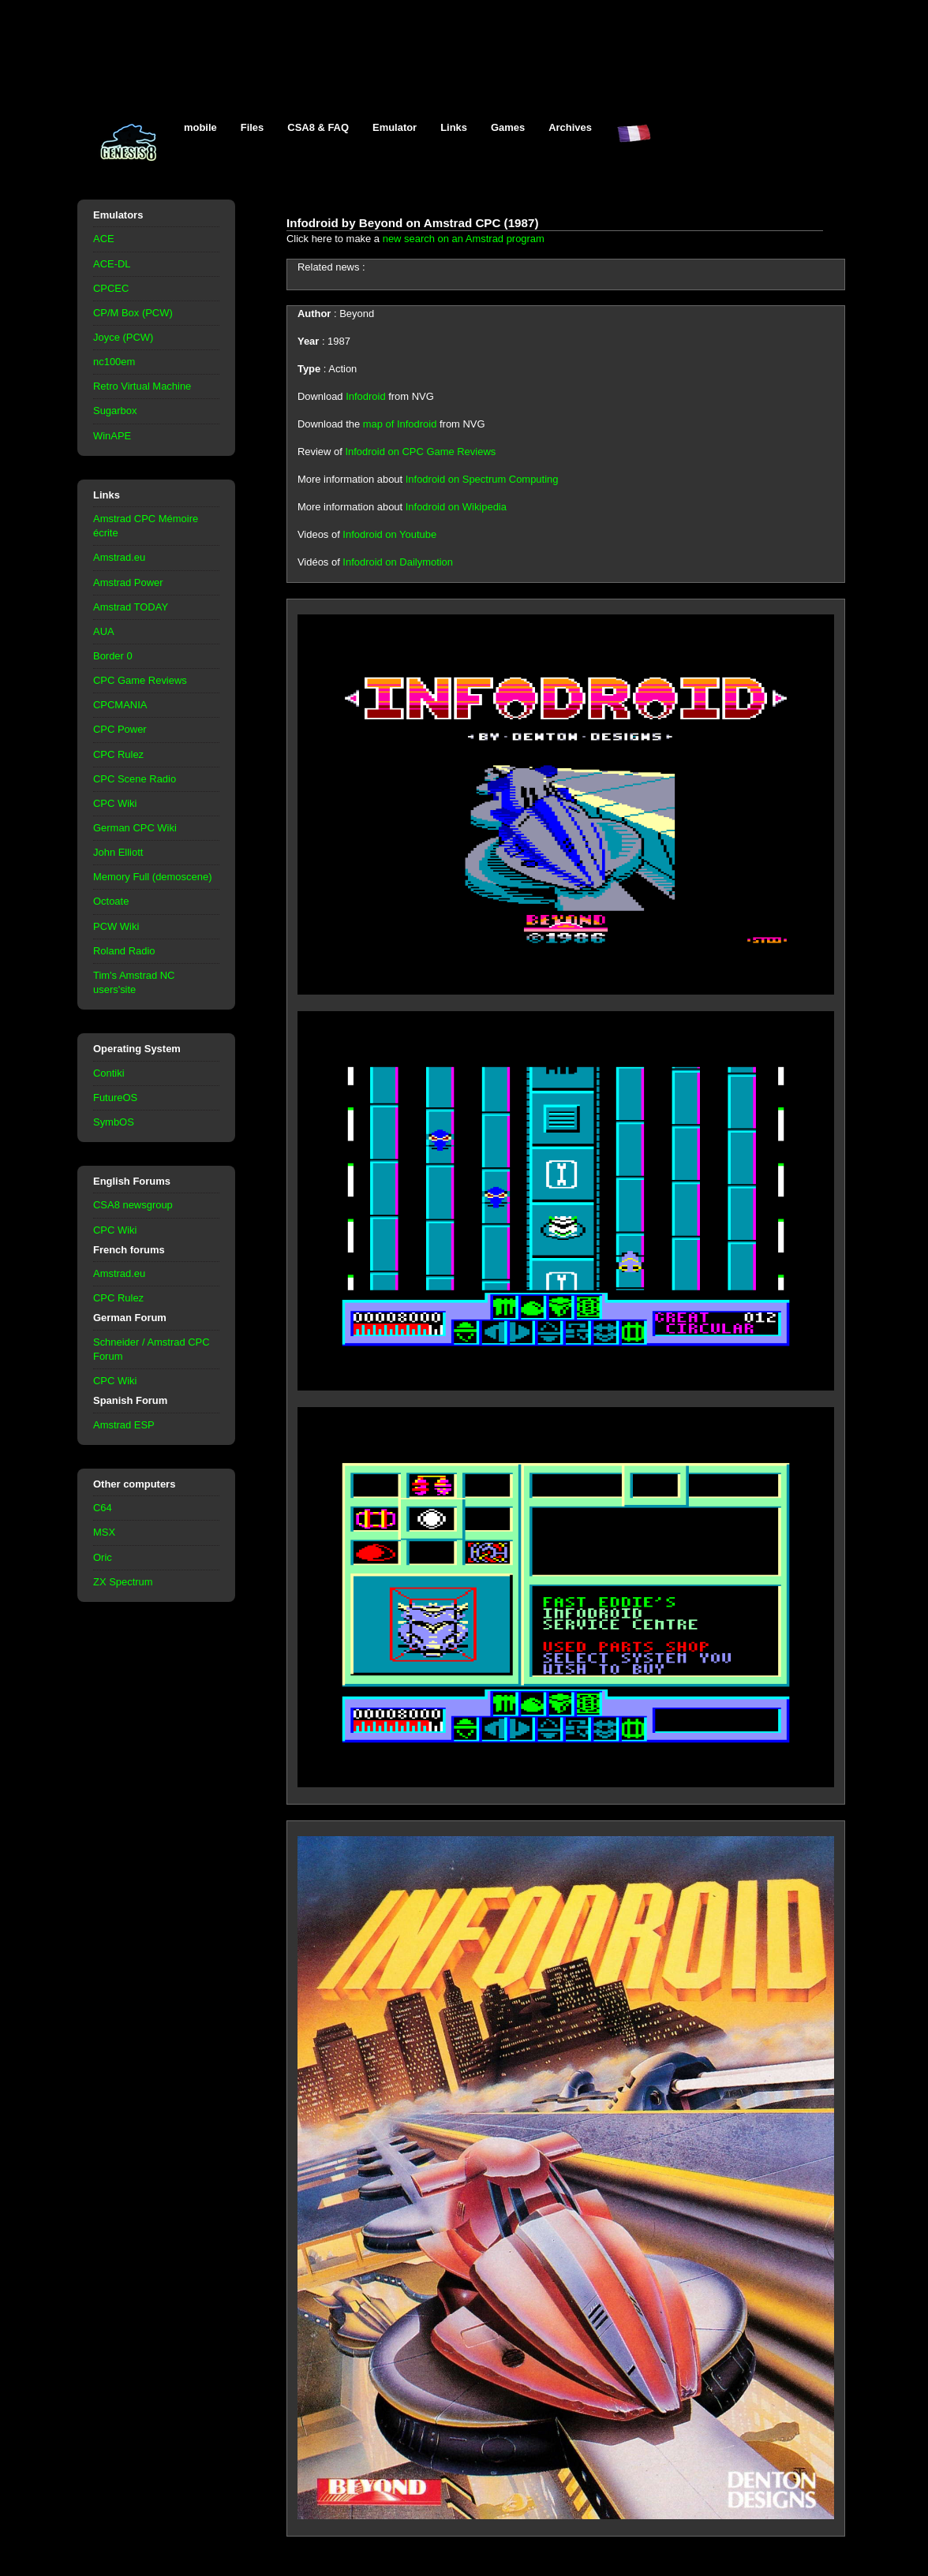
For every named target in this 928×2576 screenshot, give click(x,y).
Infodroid (365, 396)
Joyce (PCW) (123, 337)
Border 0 (113, 656)
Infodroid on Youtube (389, 534)
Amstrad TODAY (130, 607)
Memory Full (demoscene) (152, 877)
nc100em (114, 362)
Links (453, 127)
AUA (103, 631)
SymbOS (113, 1122)
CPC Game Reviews (140, 680)
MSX (104, 1532)
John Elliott (118, 852)
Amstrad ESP (124, 1425)
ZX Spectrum (123, 1582)
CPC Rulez (118, 754)
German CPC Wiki (135, 828)
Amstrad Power (128, 582)
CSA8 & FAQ (318, 127)
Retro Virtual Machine (142, 386)
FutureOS (115, 1097)
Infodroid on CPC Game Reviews (420, 451)
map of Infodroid (400, 424)
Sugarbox (115, 410)
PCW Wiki (116, 926)
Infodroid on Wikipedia (456, 507)
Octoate (111, 901)
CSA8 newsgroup (133, 1205)
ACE (103, 239)
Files (252, 127)
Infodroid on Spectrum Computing (482, 479)
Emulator (394, 127)
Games (508, 127)
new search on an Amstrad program (463, 239)
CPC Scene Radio (134, 779)
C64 (102, 1508)
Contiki (109, 1073)
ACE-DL (112, 264)
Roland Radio (124, 951)
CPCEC (111, 288)
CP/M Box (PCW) (133, 313)
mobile (200, 127)
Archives (570, 127)
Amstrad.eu (119, 557)
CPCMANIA (120, 705)
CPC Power (120, 729)
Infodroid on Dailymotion (397, 562)
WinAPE (112, 436)
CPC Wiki (115, 803)
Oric (102, 1557)
